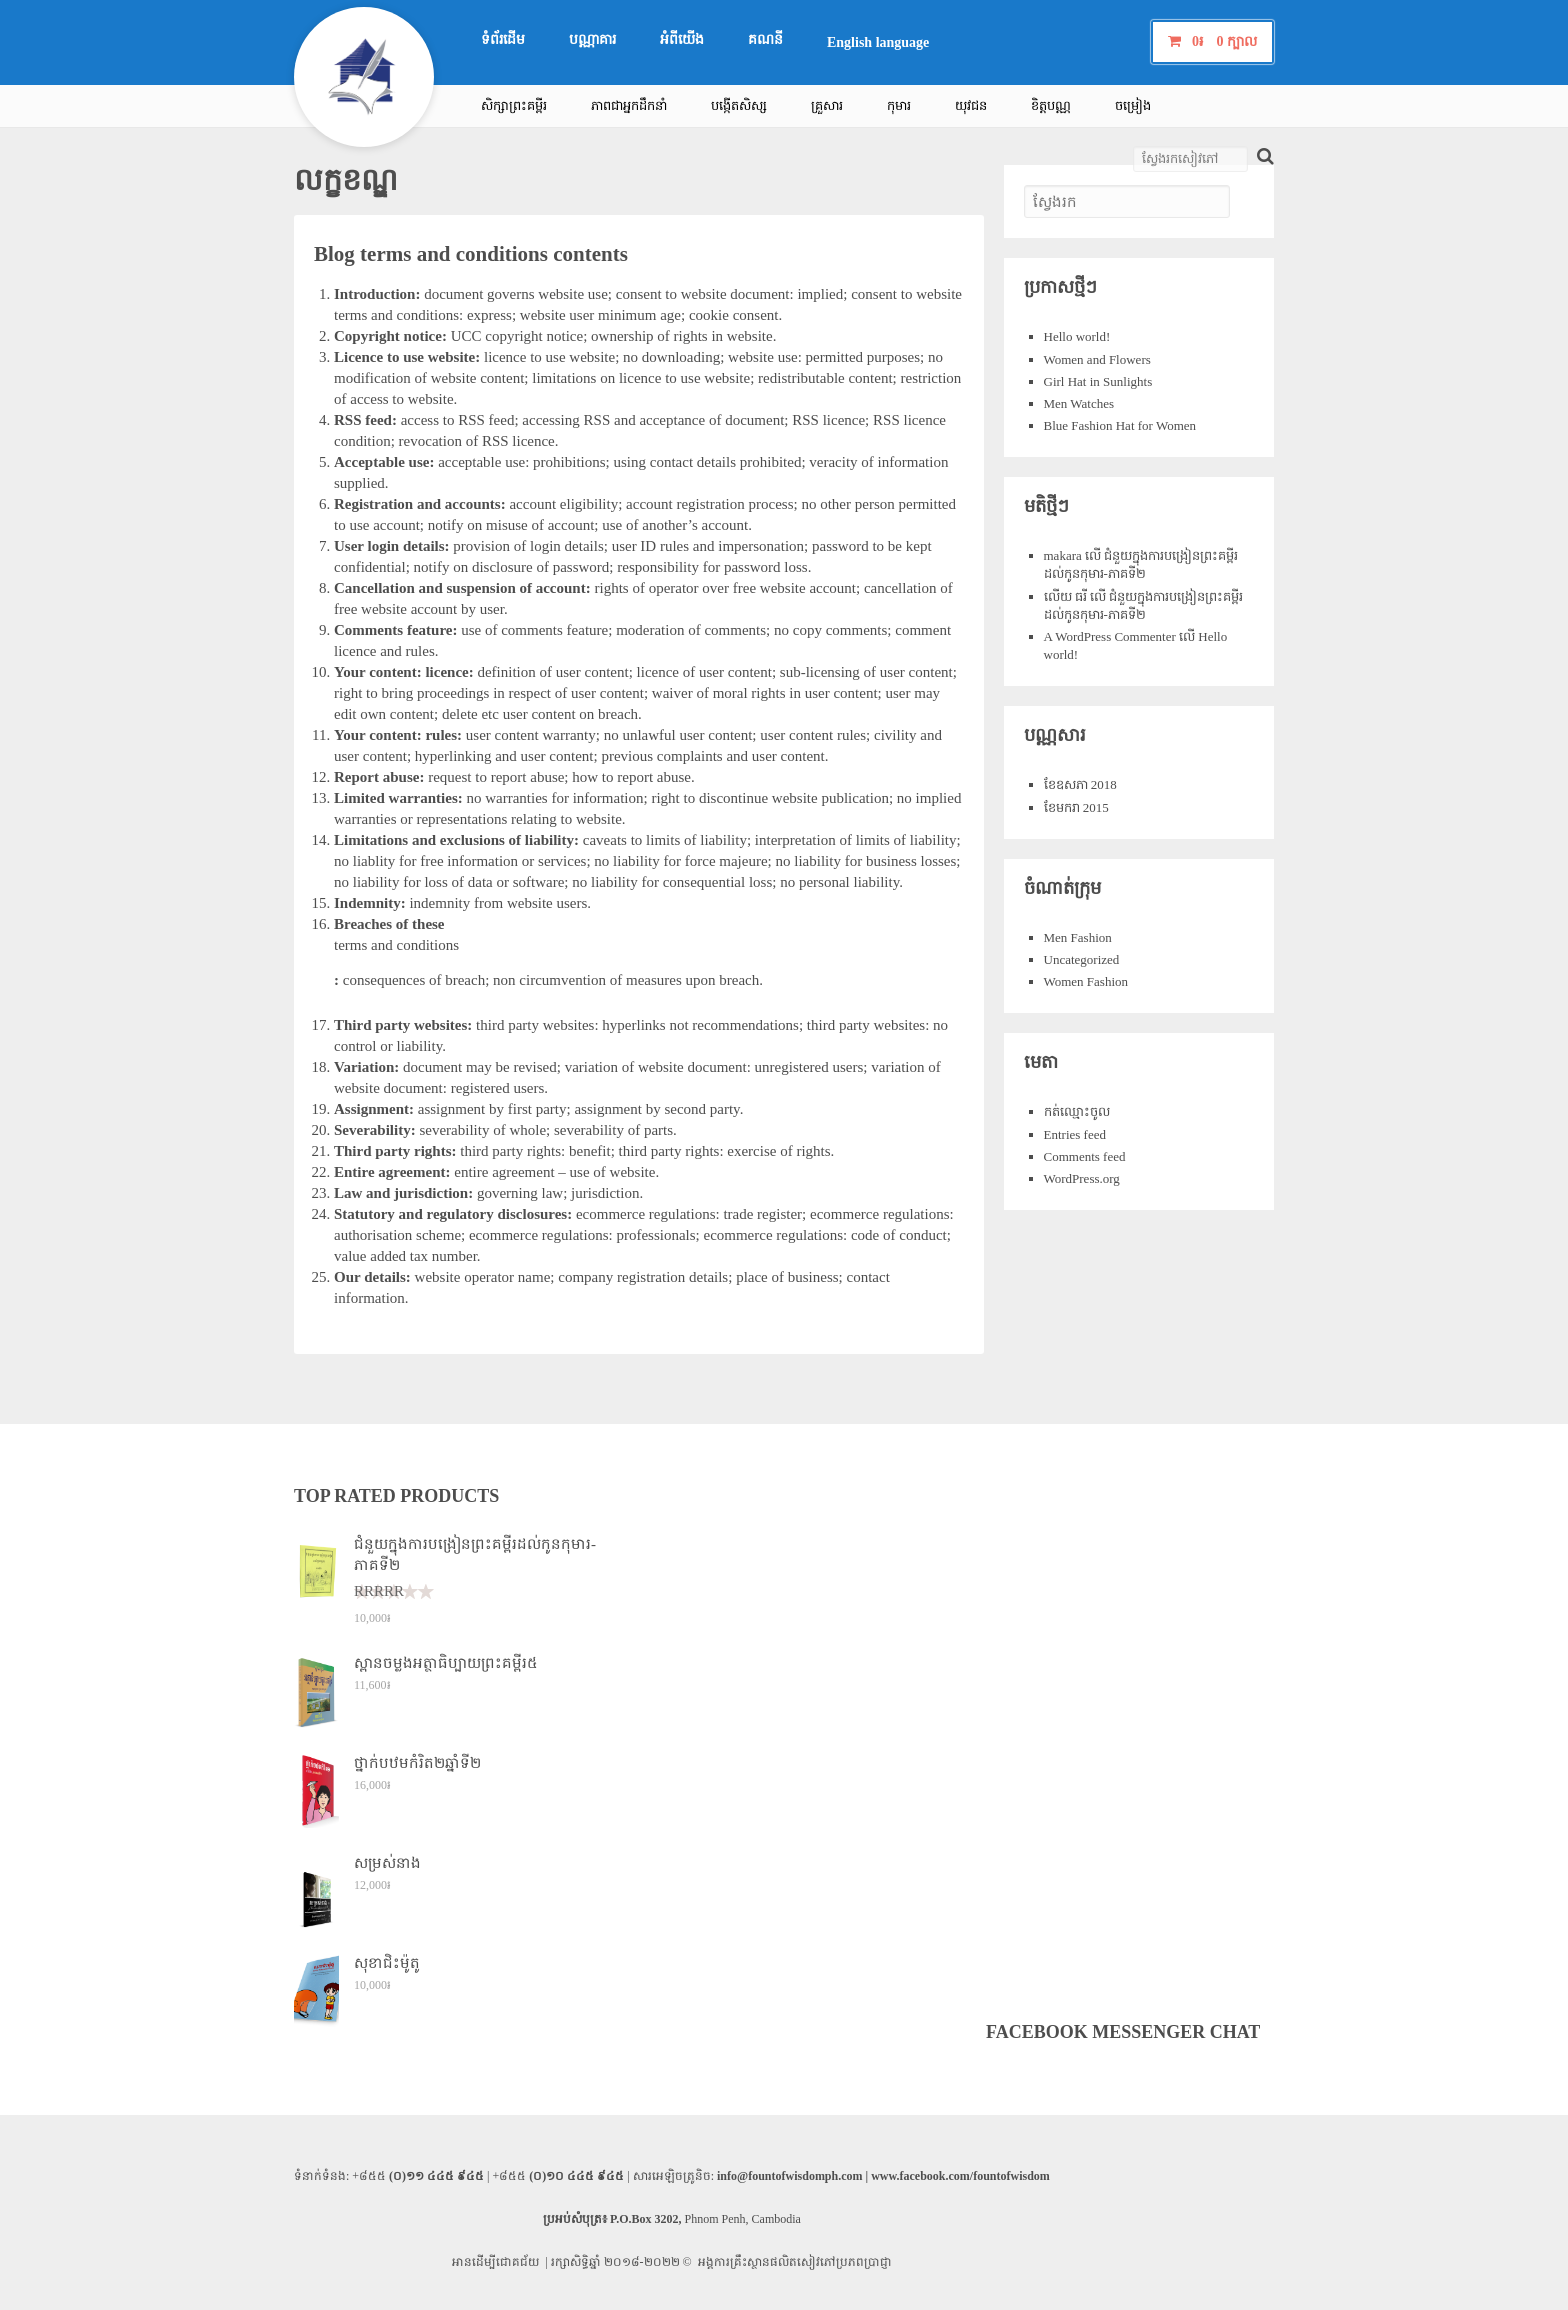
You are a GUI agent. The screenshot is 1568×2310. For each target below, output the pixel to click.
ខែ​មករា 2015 (1076, 807)
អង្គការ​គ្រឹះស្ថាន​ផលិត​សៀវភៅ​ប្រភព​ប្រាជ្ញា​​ (795, 2262)
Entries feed (1075, 1134)
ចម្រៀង (1133, 105)
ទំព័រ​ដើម (503, 39)
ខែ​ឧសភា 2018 (1080, 784)
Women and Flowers (1097, 359)
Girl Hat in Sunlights (1098, 381)
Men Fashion (1078, 937)
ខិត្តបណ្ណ (1051, 105)
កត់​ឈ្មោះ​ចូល (1077, 1111)
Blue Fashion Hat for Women (1120, 425)
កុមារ (899, 105)
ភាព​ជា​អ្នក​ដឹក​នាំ (629, 105)
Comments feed (1085, 1156)
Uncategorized (1082, 959)
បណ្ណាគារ (592, 39)
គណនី (765, 39)
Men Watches (1079, 403)
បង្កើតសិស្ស (739, 105)
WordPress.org (1082, 1178)
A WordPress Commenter (1110, 636)
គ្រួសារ (827, 105)
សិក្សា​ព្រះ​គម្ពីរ (514, 105)
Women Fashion (1086, 981)
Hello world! (1077, 336)
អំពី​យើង (682, 39)
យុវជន (971, 105)
